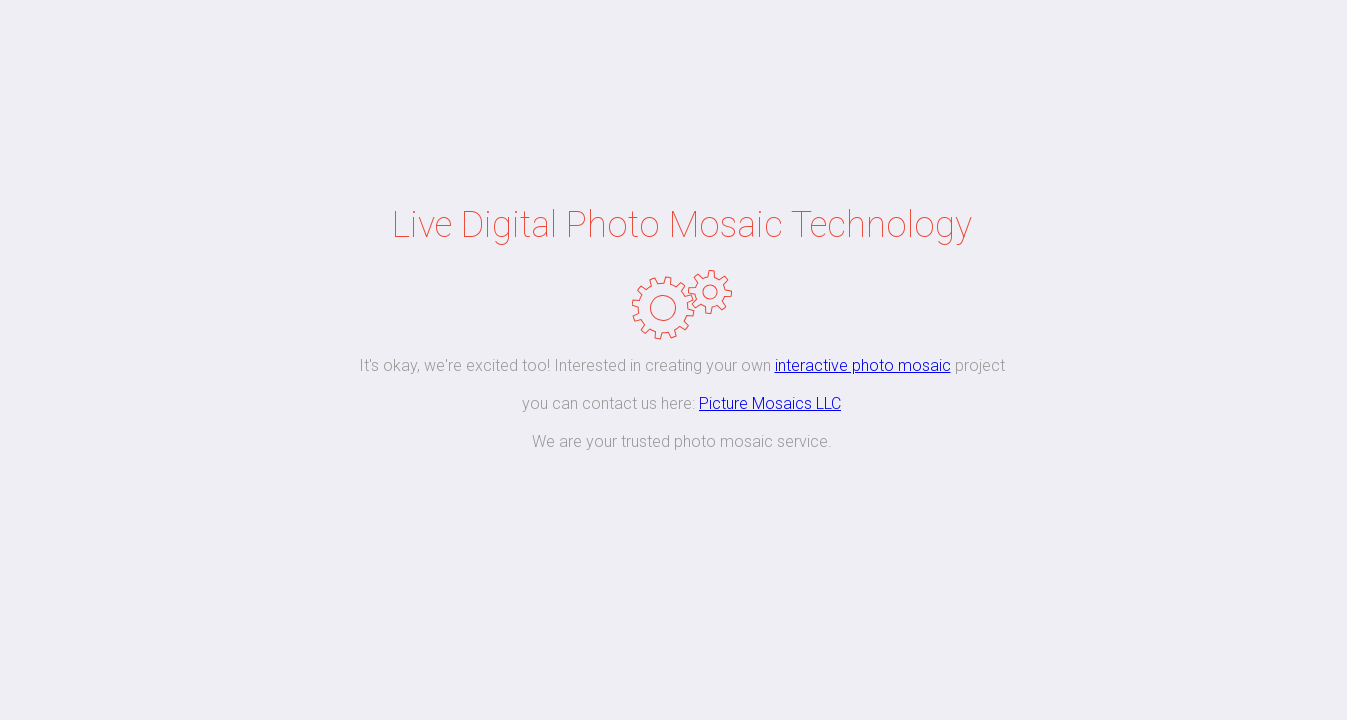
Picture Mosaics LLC (770, 403)
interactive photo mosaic (863, 365)
